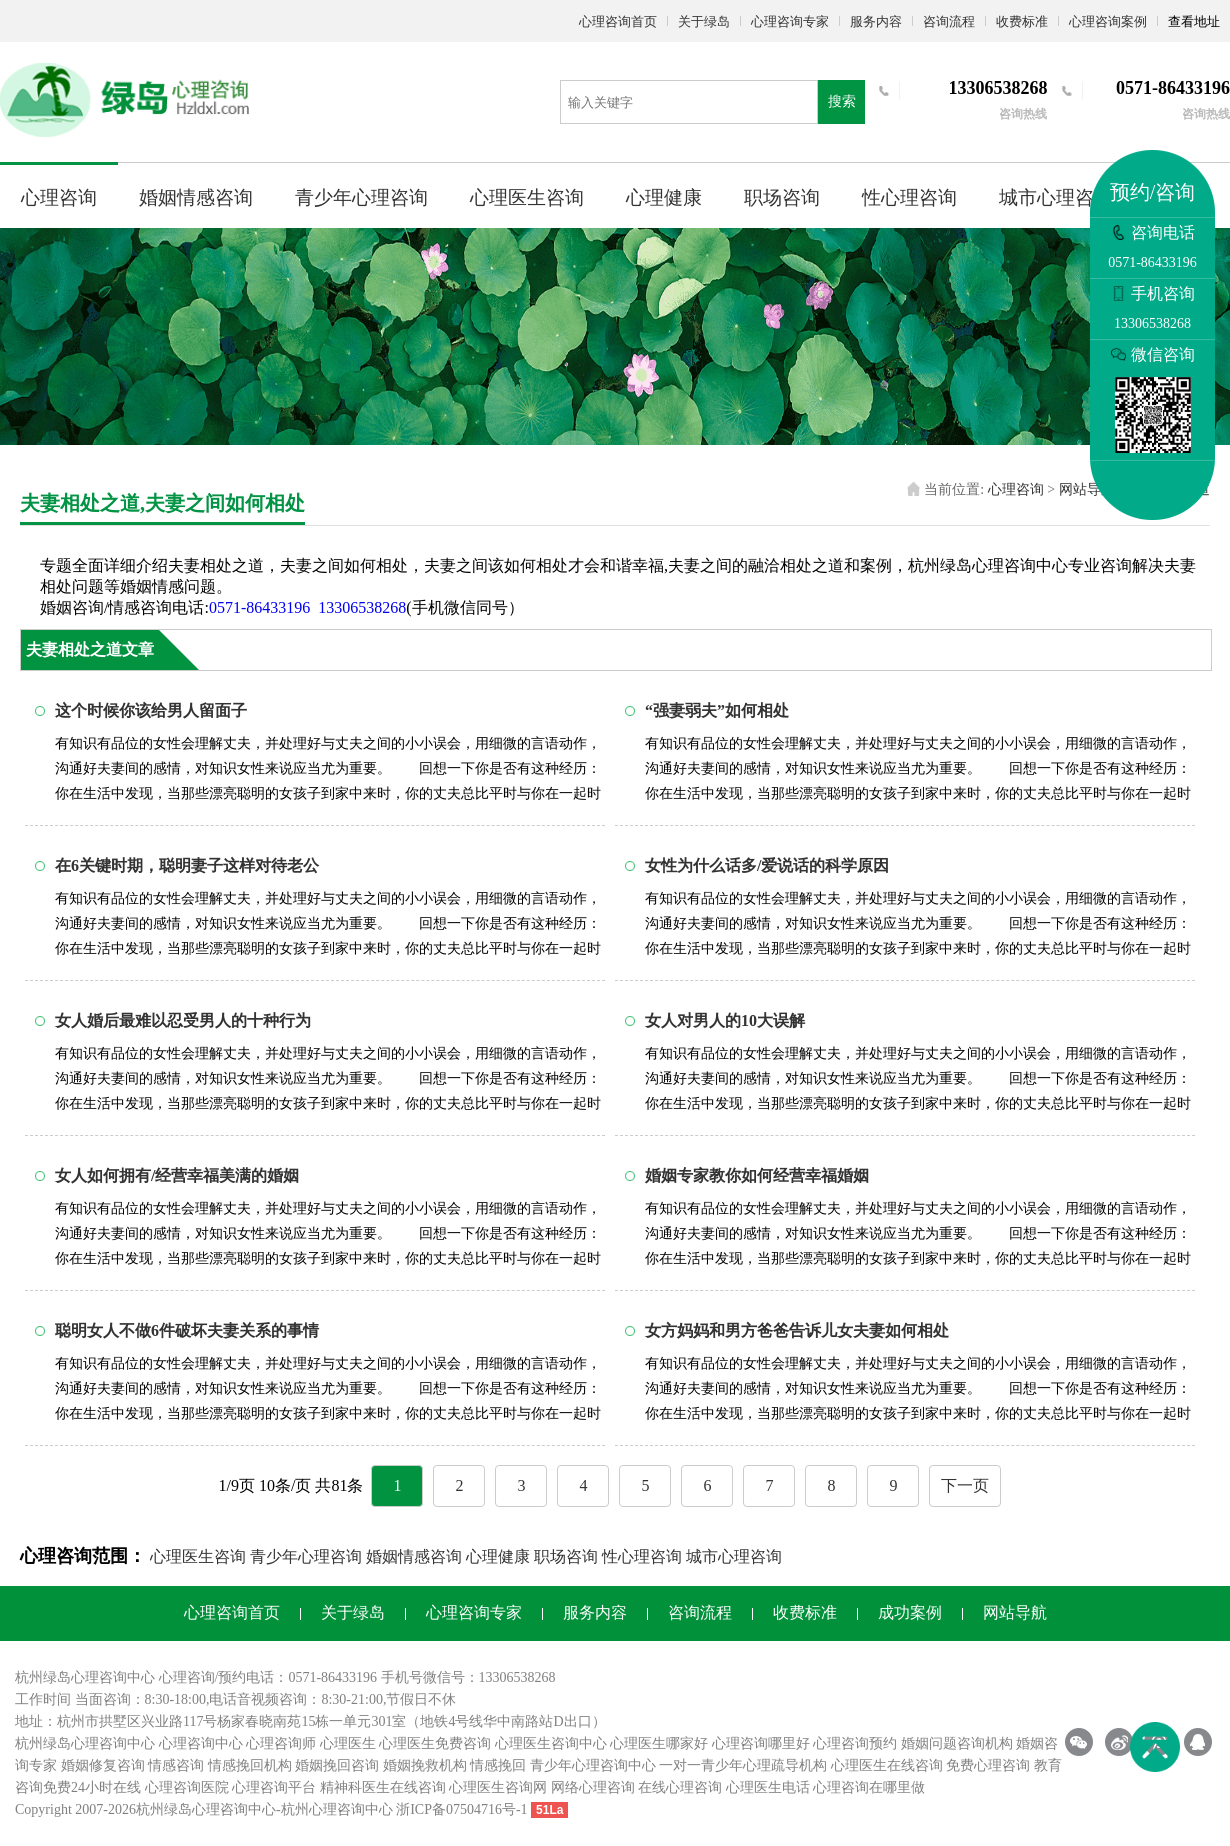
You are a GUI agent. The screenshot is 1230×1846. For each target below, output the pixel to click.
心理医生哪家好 (659, 1743)
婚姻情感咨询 (196, 197)
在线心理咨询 (680, 1787)
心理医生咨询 (527, 197)
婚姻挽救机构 (425, 1765)
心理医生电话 (768, 1787)
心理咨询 (59, 197)
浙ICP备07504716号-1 (461, 1809)
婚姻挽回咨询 (337, 1765)
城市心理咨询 (1056, 197)
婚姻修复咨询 (103, 1765)
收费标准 (1022, 21)
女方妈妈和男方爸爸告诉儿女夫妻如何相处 (797, 1330)
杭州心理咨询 (323, 1809)
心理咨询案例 (1108, 21)
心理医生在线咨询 (887, 1765)
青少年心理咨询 (361, 197)
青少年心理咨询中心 (593, 1765)
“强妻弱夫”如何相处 (717, 710)
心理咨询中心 (201, 1743)
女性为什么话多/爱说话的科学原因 (767, 865)
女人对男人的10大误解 (725, 1020)
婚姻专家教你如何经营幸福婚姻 (757, 1175)
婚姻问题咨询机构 (957, 1743)
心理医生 (348, 1743)
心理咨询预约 (855, 1743)
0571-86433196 (259, 607)
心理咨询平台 (274, 1787)
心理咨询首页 (618, 21)
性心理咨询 (909, 197)
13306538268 (362, 607)
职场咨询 (782, 197)
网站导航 (1087, 489)
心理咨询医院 (187, 1787)
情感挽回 (498, 1765)
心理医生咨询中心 (551, 1743)
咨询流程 (949, 21)
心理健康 (664, 197)
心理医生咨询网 (498, 1787)
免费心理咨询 (988, 1765)
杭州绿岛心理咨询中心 (85, 1743)
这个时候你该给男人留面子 (151, 710)
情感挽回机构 (250, 1765)
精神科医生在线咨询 (383, 1787)
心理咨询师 (281, 1743)
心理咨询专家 (790, 21)
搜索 (842, 101)
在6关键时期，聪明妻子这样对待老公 (187, 865)
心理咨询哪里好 (761, 1743)
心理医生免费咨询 (435, 1743)
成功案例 (910, 1612)
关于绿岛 (704, 21)
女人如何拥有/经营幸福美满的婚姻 (177, 1175)
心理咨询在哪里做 (869, 1787)
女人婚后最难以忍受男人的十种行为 (183, 1020)
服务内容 (876, 21)
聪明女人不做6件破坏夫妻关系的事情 (187, 1330)
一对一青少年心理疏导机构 (743, 1765)
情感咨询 (176, 1765)
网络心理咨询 (593, 1787)
